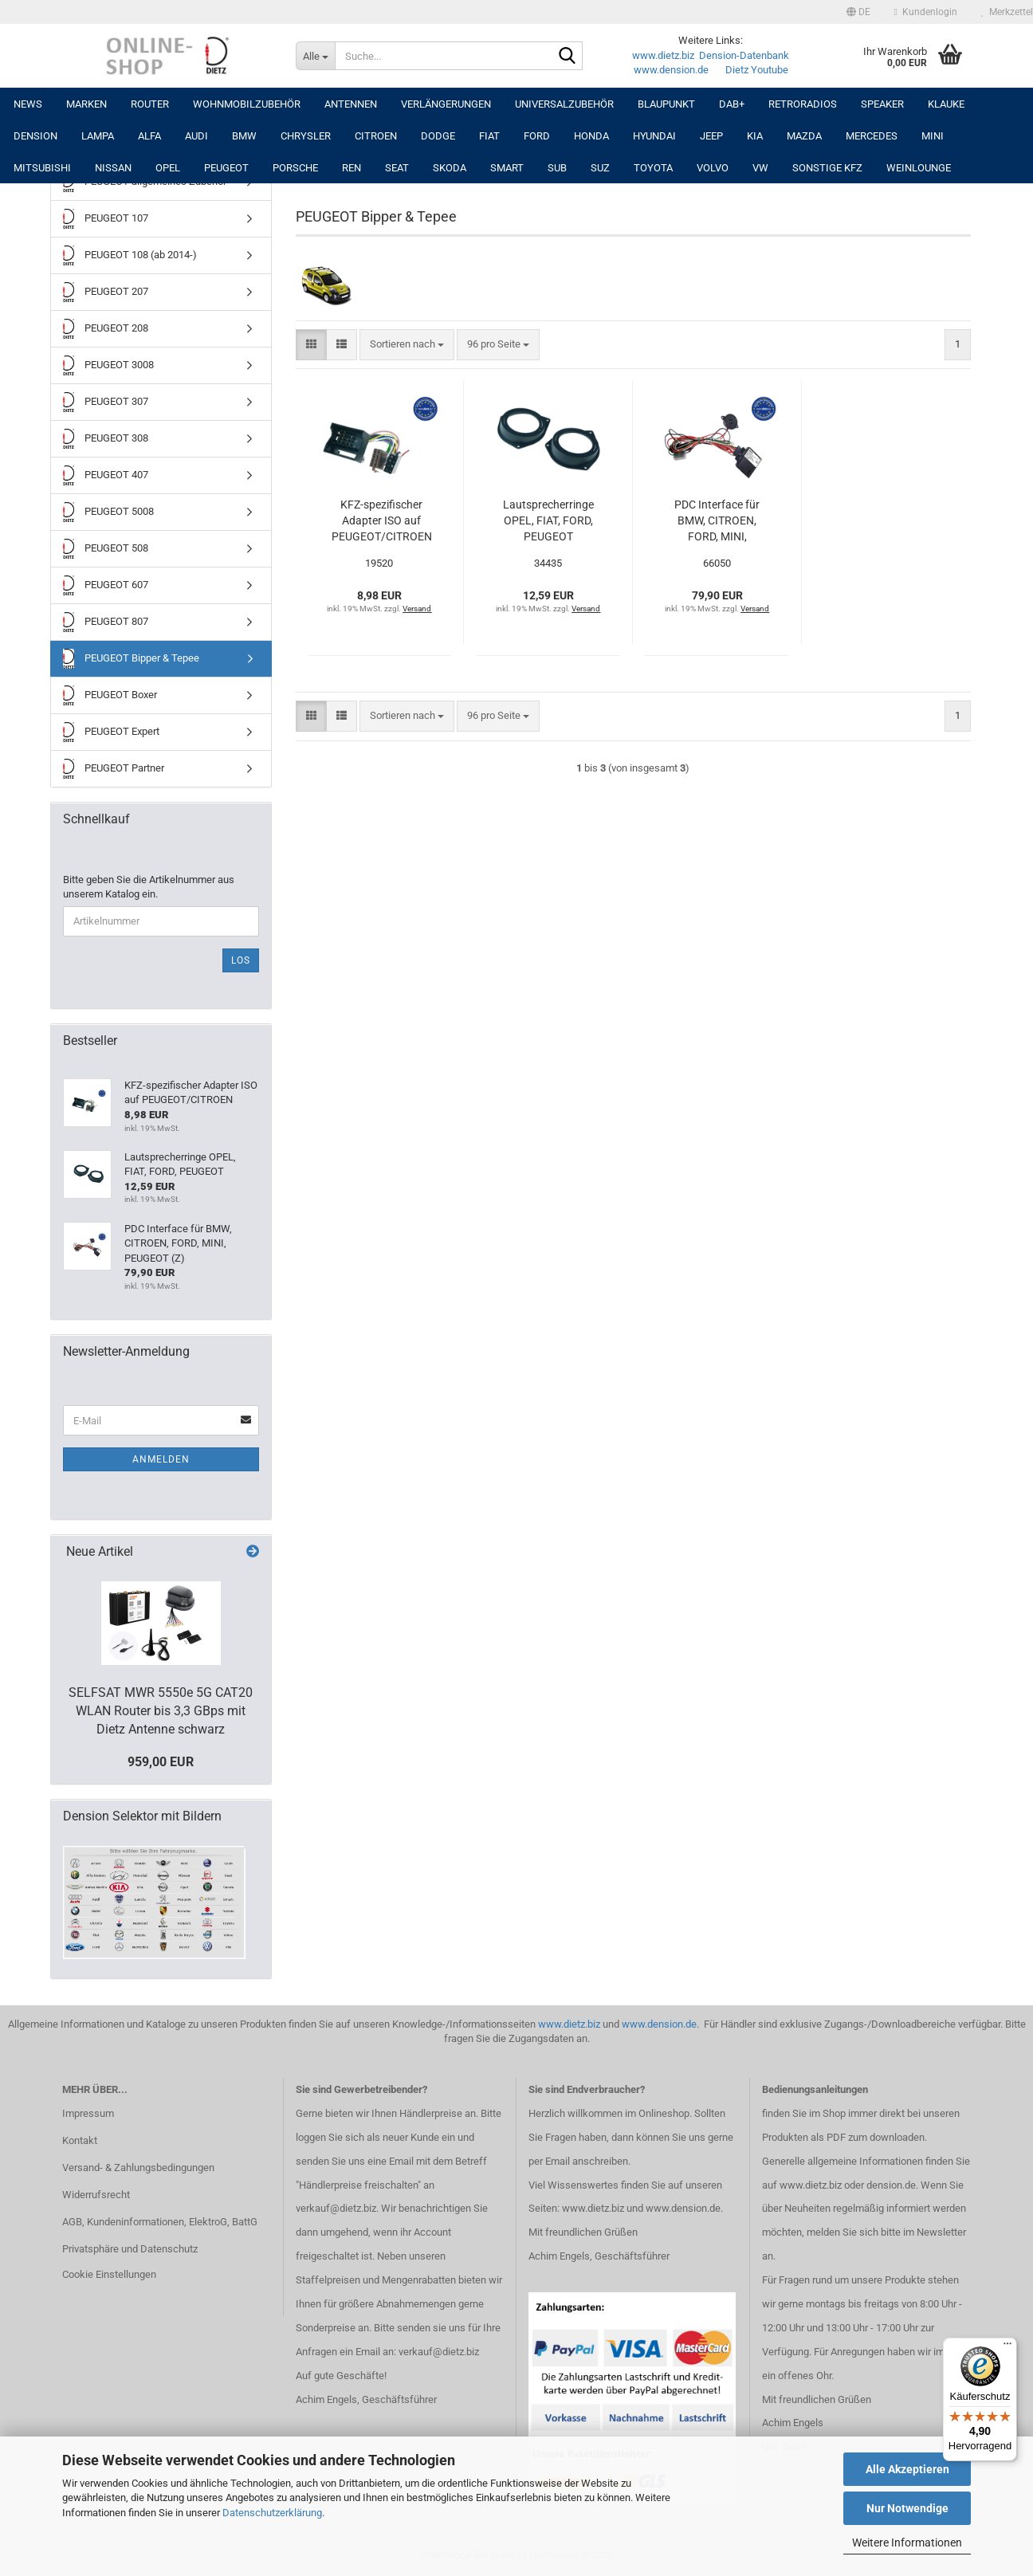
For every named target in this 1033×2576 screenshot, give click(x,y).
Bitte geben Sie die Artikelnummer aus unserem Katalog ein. (148, 887)
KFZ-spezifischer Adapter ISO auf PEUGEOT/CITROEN (382, 520)
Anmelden (161, 1459)
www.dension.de (671, 70)
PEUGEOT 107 (105, 219)
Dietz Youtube (756, 70)
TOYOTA (653, 168)
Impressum (88, 2113)
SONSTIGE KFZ (827, 168)
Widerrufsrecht (96, 2195)
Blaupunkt (666, 104)
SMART (507, 168)
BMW (244, 136)
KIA (755, 136)
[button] (858, 12)
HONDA (591, 136)
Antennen (350, 104)
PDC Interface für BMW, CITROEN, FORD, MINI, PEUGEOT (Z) (717, 521)
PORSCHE (295, 168)
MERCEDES (871, 136)
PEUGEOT (226, 168)
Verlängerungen (446, 104)
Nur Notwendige (907, 2508)
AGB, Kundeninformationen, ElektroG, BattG (159, 2222)
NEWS (28, 104)
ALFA (149, 136)
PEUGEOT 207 (105, 292)
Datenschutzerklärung (272, 2513)
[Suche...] (315, 55)
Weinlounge (918, 168)
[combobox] (406, 344)
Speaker (882, 104)
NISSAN (113, 168)
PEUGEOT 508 (105, 549)
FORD (537, 136)
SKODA (449, 168)
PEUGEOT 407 (105, 475)
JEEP (711, 136)
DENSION (35, 136)
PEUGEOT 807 (105, 622)
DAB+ (731, 104)
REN (351, 168)
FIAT (489, 136)
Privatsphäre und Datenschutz (130, 2249)
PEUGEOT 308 (105, 439)
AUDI (196, 136)
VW (760, 168)
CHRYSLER (306, 136)
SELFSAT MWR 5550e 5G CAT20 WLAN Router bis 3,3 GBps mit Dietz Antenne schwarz (161, 1711)
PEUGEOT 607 (105, 585)
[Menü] (1007, 2347)
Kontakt (79, 2140)
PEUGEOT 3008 (108, 365)
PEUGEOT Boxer (110, 695)
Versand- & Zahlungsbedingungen (138, 2168)
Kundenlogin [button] (925, 12)
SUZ (600, 168)
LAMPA (97, 136)
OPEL (167, 168)
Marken (86, 104)
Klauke (946, 104)
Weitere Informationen (907, 2542)
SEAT (397, 168)
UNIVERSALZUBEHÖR (564, 104)
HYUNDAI (654, 136)
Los (240, 960)
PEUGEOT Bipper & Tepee (131, 659)
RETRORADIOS (802, 104)
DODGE (438, 136)
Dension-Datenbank (744, 55)
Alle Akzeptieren (907, 2469)
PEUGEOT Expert (111, 732)
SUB (557, 168)
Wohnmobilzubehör (246, 104)
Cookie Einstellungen (109, 2274)
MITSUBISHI (42, 168)
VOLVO (713, 168)
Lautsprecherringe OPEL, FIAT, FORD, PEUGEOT (548, 520)
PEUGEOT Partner (113, 769)
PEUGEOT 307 (105, 402)
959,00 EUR (161, 1761)
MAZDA (804, 136)
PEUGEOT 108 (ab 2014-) (130, 255)
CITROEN (376, 136)
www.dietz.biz (663, 55)
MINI (932, 136)
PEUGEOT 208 (105, 329)
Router (150, 104)
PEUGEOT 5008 (108, 512)
